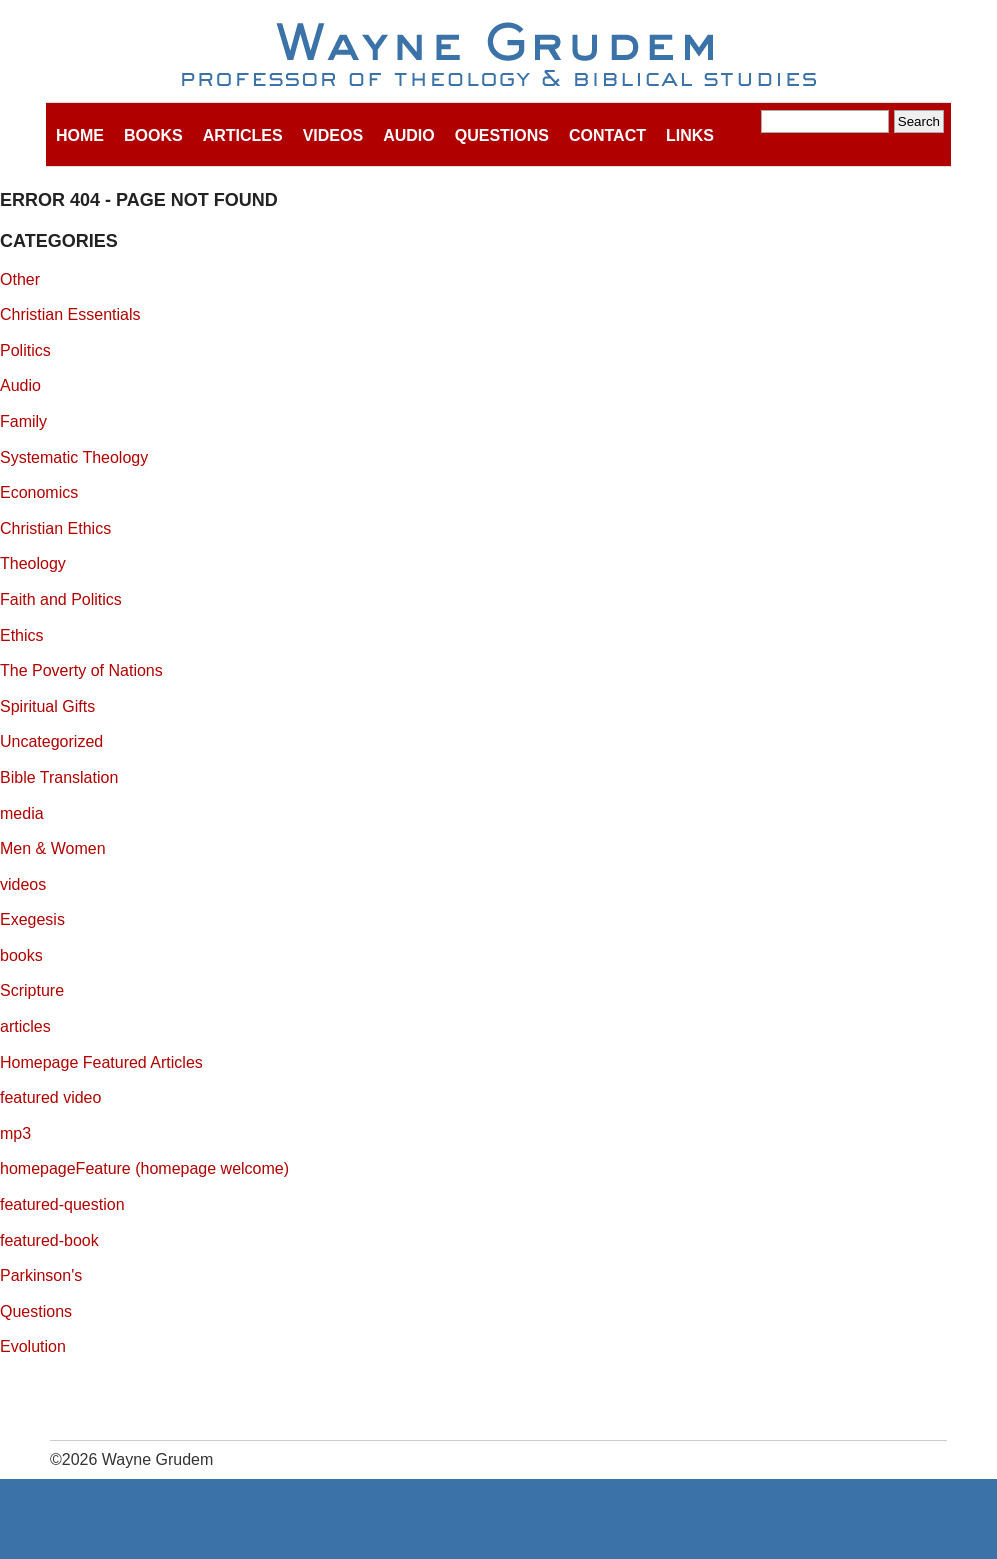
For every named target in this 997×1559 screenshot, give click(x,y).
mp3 (15, 1133)
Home (80, 135)
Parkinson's (41, 1275)
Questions (502, 135)
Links (690, 135)
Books (153, 135)
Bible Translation (59, 777)
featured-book (49, 1240)
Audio (409, 135)
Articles (243, 135)
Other (20, 279)
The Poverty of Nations (81, 670)
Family (23, 421)
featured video (50, 1097)
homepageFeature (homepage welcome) (144, 1168)
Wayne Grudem (498, 56)
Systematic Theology (74, 457)
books (21, 955)
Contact (607, 135)
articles (25, 1026)
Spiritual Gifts (47, 706)
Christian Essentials (70, 314)
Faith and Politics (61, 599)
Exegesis (32, 919)
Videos (333, 135)
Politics (25, 350)
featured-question (62, 1204)
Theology (33, 563)
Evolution (33, 1346)
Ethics (22, 635)
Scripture (32, 990)
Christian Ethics (55, 528)
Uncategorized (51, 741)
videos (23, 884)
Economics (39, 492)
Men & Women (53, 848)
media (22, 813)
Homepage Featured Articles (101, 1062)
